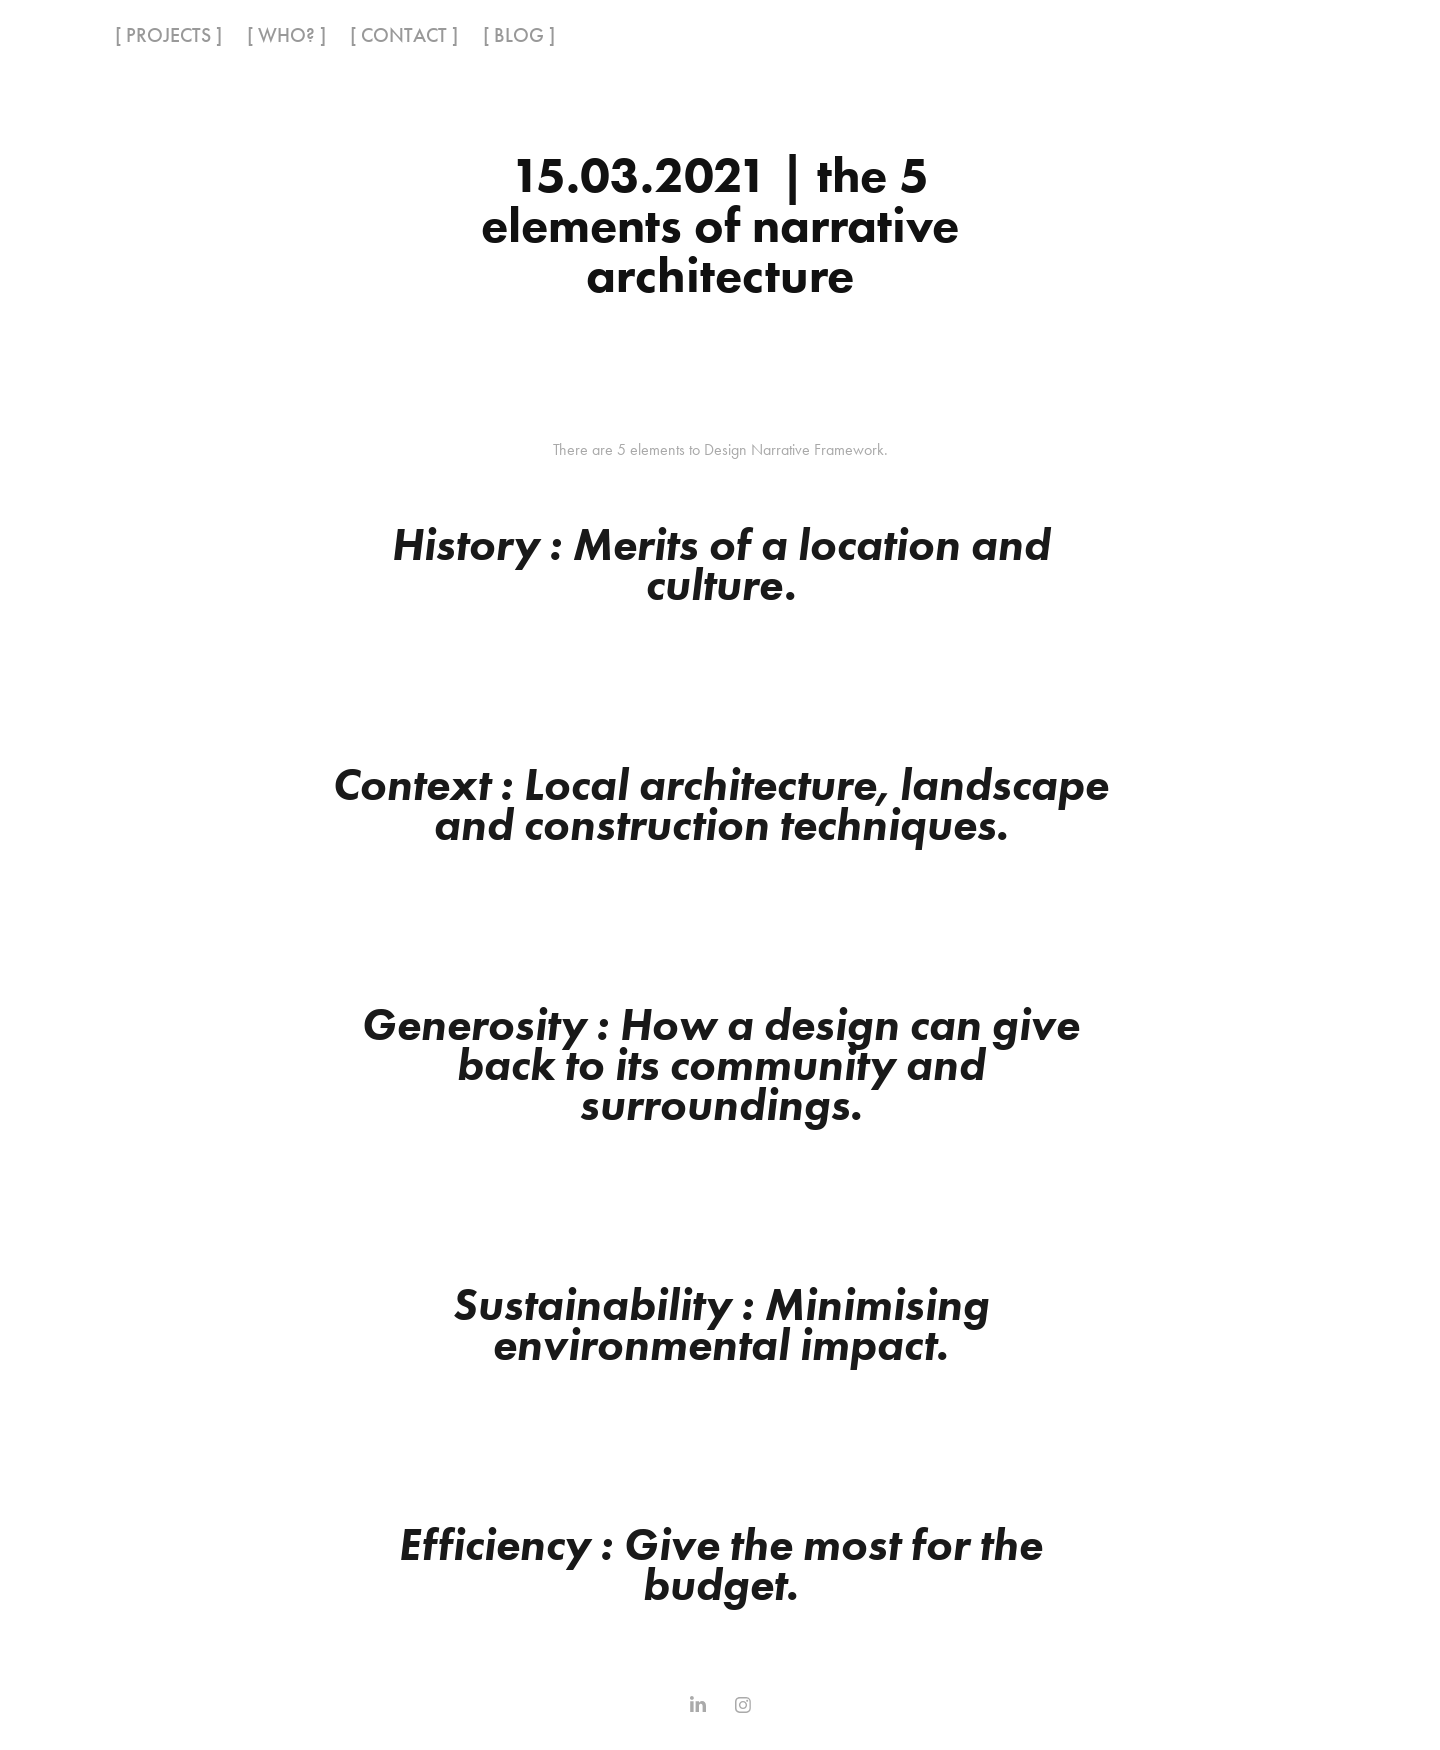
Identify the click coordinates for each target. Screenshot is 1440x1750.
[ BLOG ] (519, 35)
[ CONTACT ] (404, 35)
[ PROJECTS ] (168, 35)
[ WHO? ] (286, 35)
